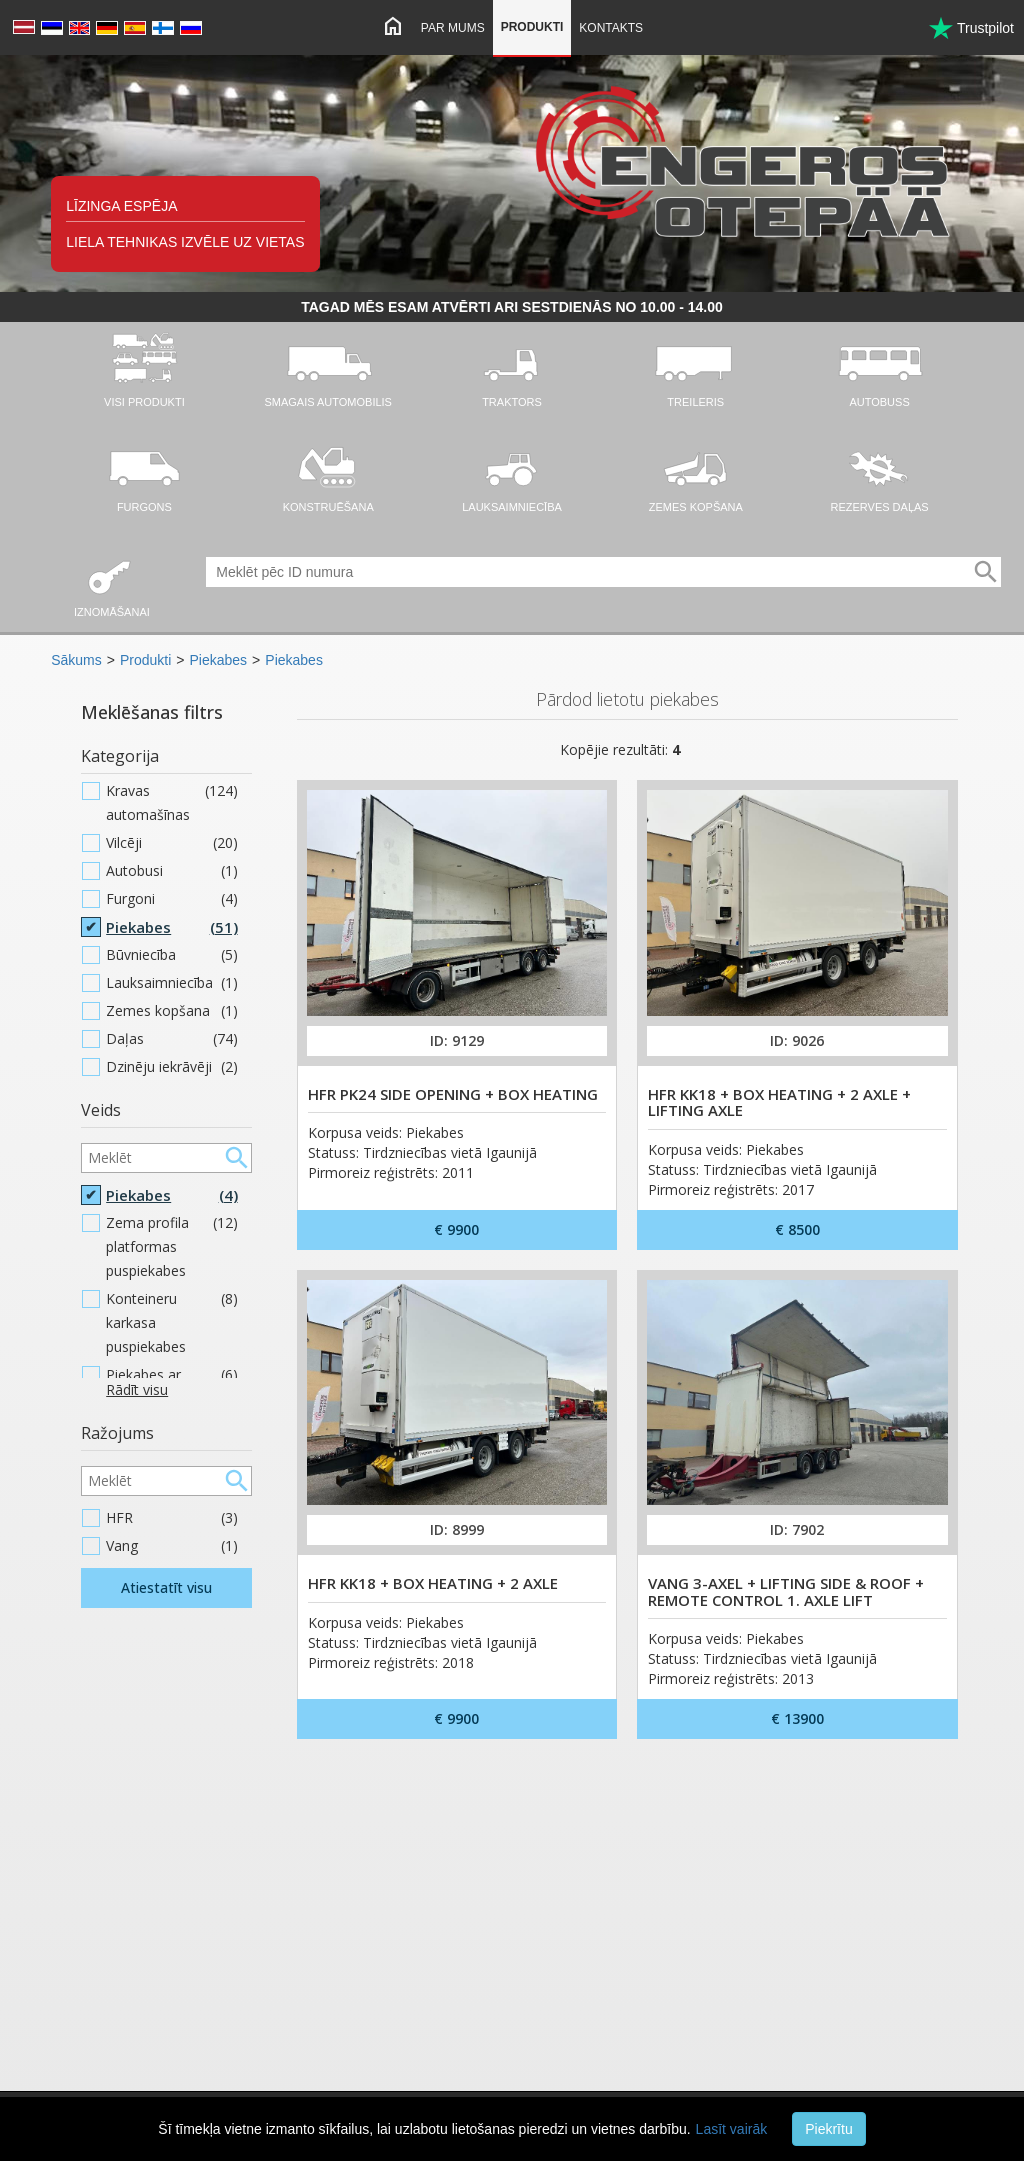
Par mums (453, 28)
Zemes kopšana (171, 1011)
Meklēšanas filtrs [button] (152, 712)
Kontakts (611, 28)
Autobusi (171, 871)
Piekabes (219, 660)
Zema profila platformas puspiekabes (171, 1247)
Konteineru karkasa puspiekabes (171, 1323)
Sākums (76, 660)
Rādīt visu (137, 1389)
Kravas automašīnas (171, 803)
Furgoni (171, 899)
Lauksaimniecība (171, 983)
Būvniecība (171, 955)
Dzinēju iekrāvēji (171, 1067)
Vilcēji (171, 843)
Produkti (532, 27)
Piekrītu (828, 2129)
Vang (171, 1546)
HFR (171, 1518)
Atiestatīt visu (166, 1587)
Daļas (171, 1039)
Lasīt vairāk (732, 2129)
